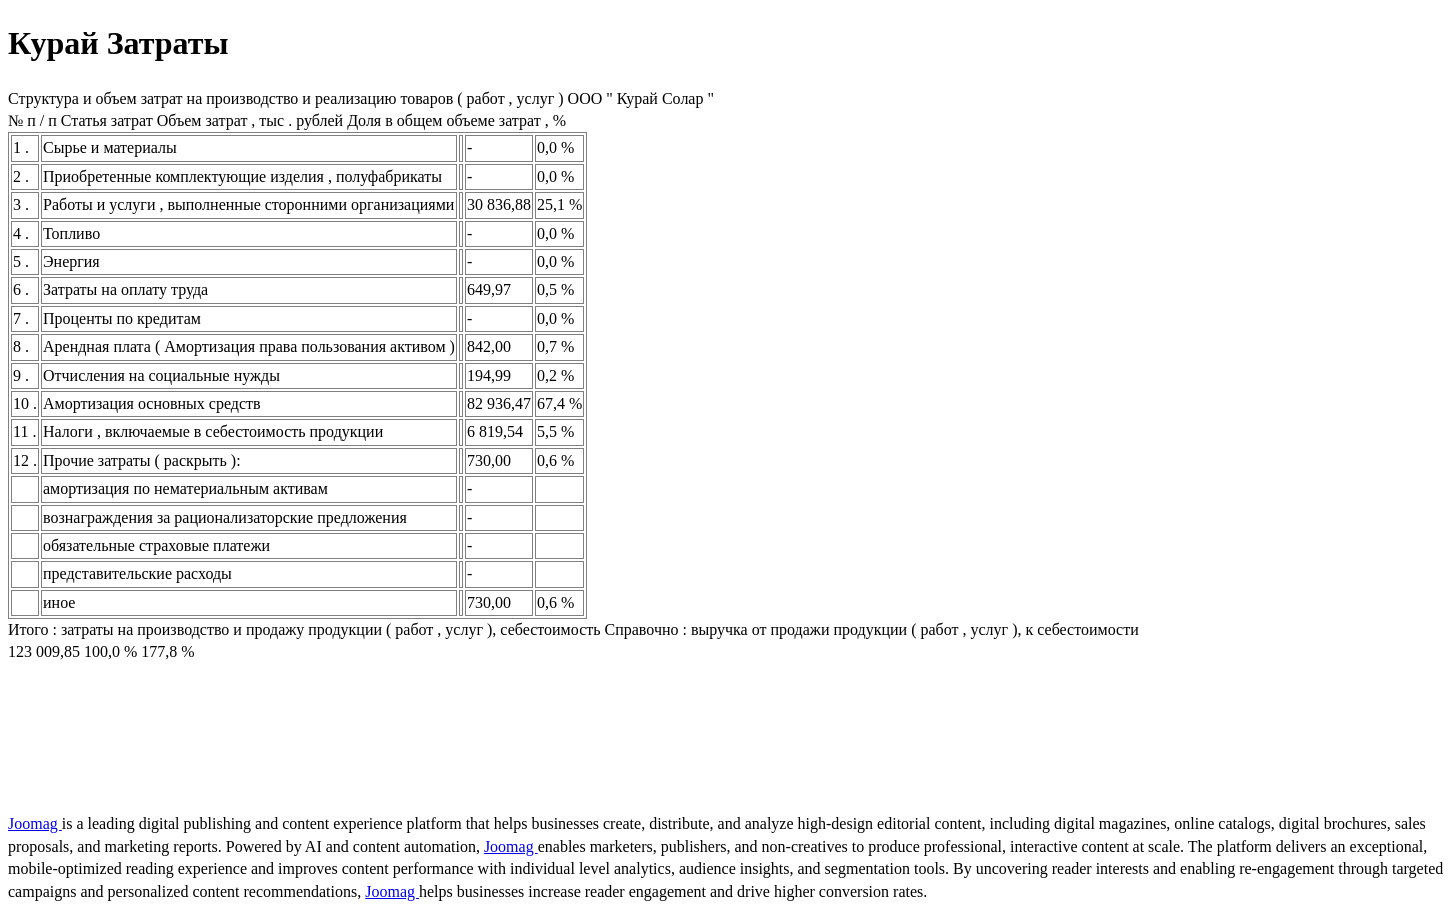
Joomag (35, 823)
